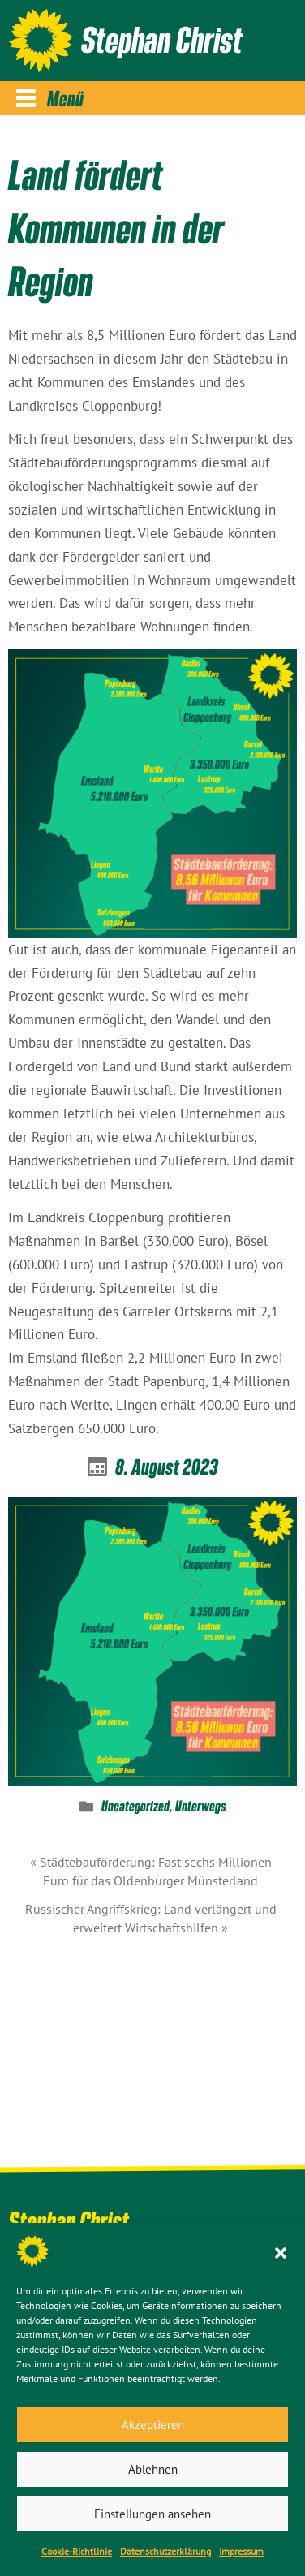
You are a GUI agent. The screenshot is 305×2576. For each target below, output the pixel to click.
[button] (281, 2251)
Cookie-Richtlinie (76, 2551)
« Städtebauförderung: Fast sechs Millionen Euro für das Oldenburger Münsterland (151, 1871)
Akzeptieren (153, 2424)
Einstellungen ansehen (152, 2514)
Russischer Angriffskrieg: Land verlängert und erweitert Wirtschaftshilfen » (151, 1918)
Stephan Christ (162, 38)
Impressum (241, 2551)
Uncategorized (135, 1806)
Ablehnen (153, 2469)
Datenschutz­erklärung (165, 2551)
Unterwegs (200, 1806)
